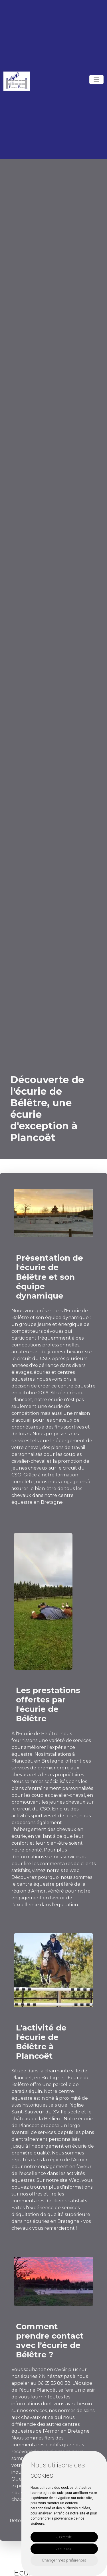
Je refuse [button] (64, 2548)
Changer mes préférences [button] (64, 2560)
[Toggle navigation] (96, 79)
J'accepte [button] (64, 2537)
